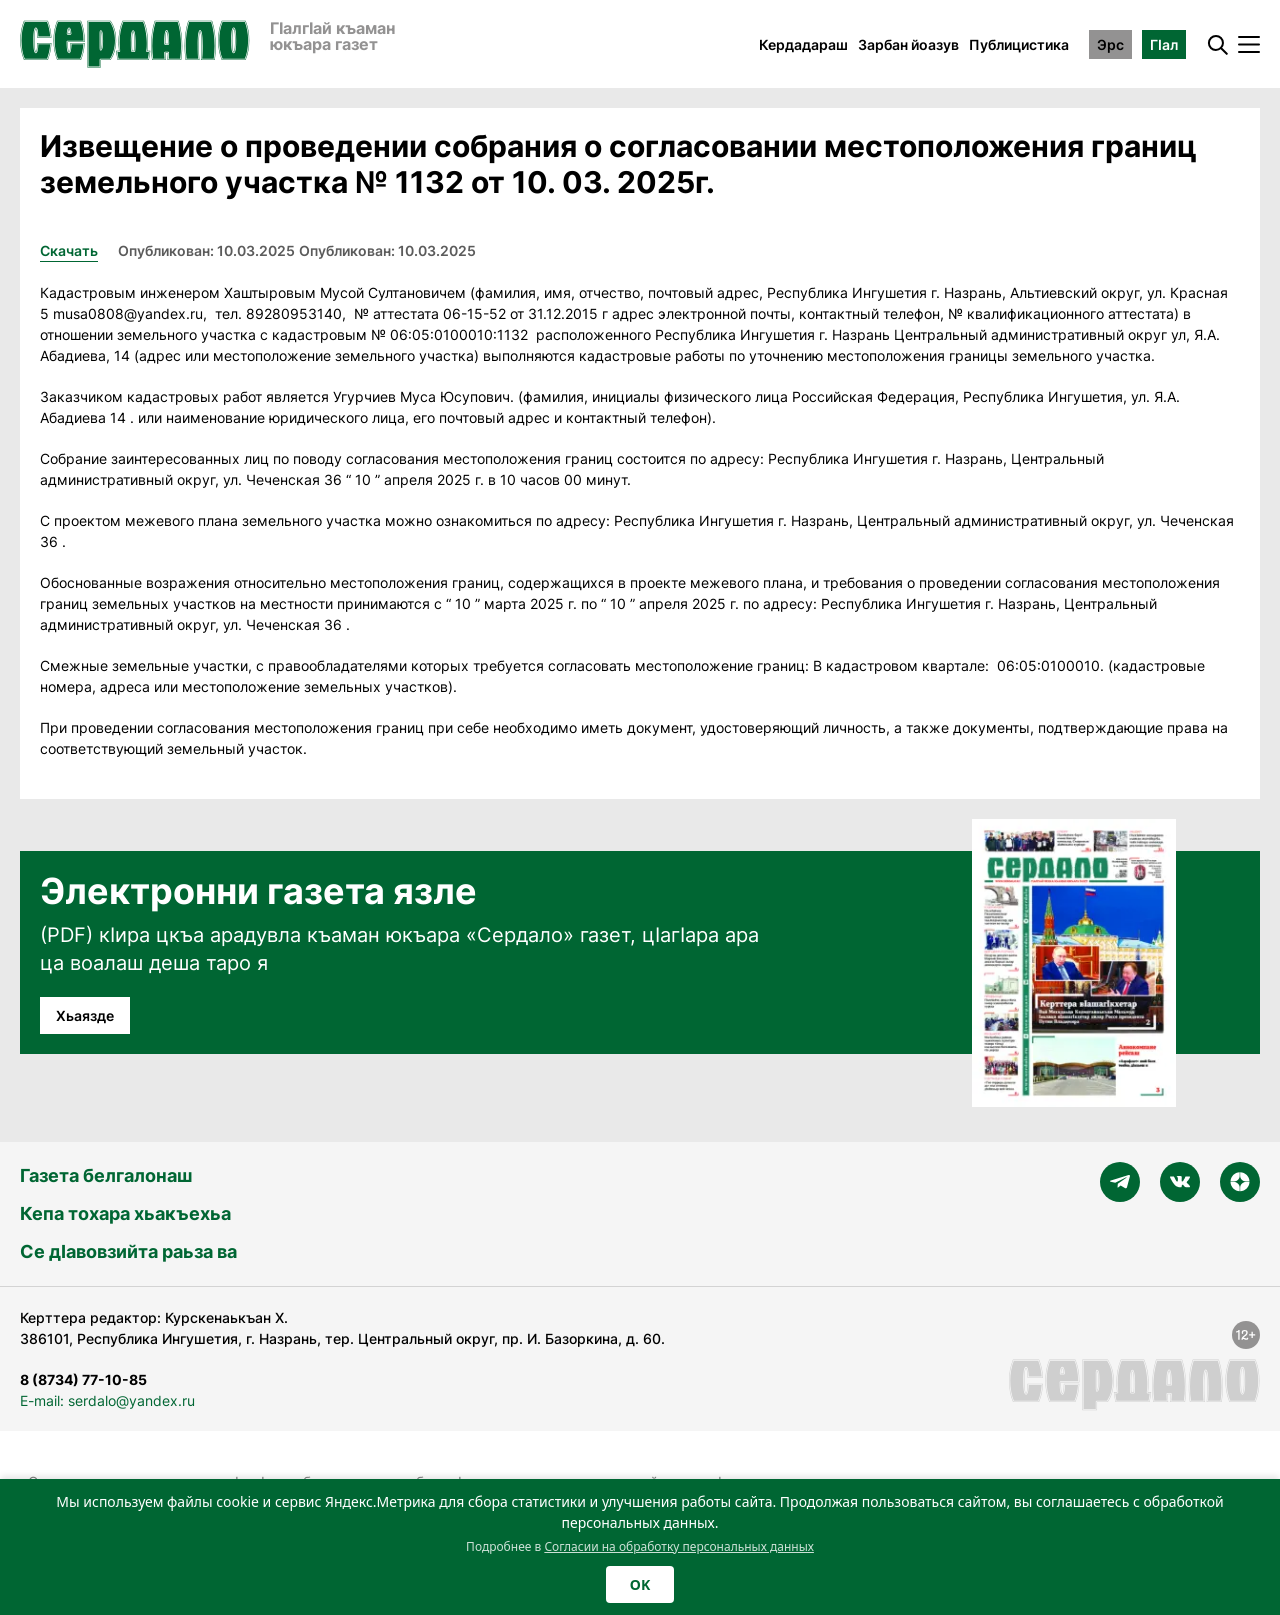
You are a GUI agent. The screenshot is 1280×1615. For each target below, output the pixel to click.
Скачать (69, 250)
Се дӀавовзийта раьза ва (128, 1251)
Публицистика (1019, 44)
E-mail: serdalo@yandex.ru (107, 1400)
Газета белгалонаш (106, 1175)
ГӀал (1164, 44)
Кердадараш (803, 44)
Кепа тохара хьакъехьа (125, 1213)
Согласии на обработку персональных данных (679, 1546)
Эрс (1110, 44)
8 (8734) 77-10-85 (83, 1379)
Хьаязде (85, 1015)
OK (640, 1584)
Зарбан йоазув (908, 44)
